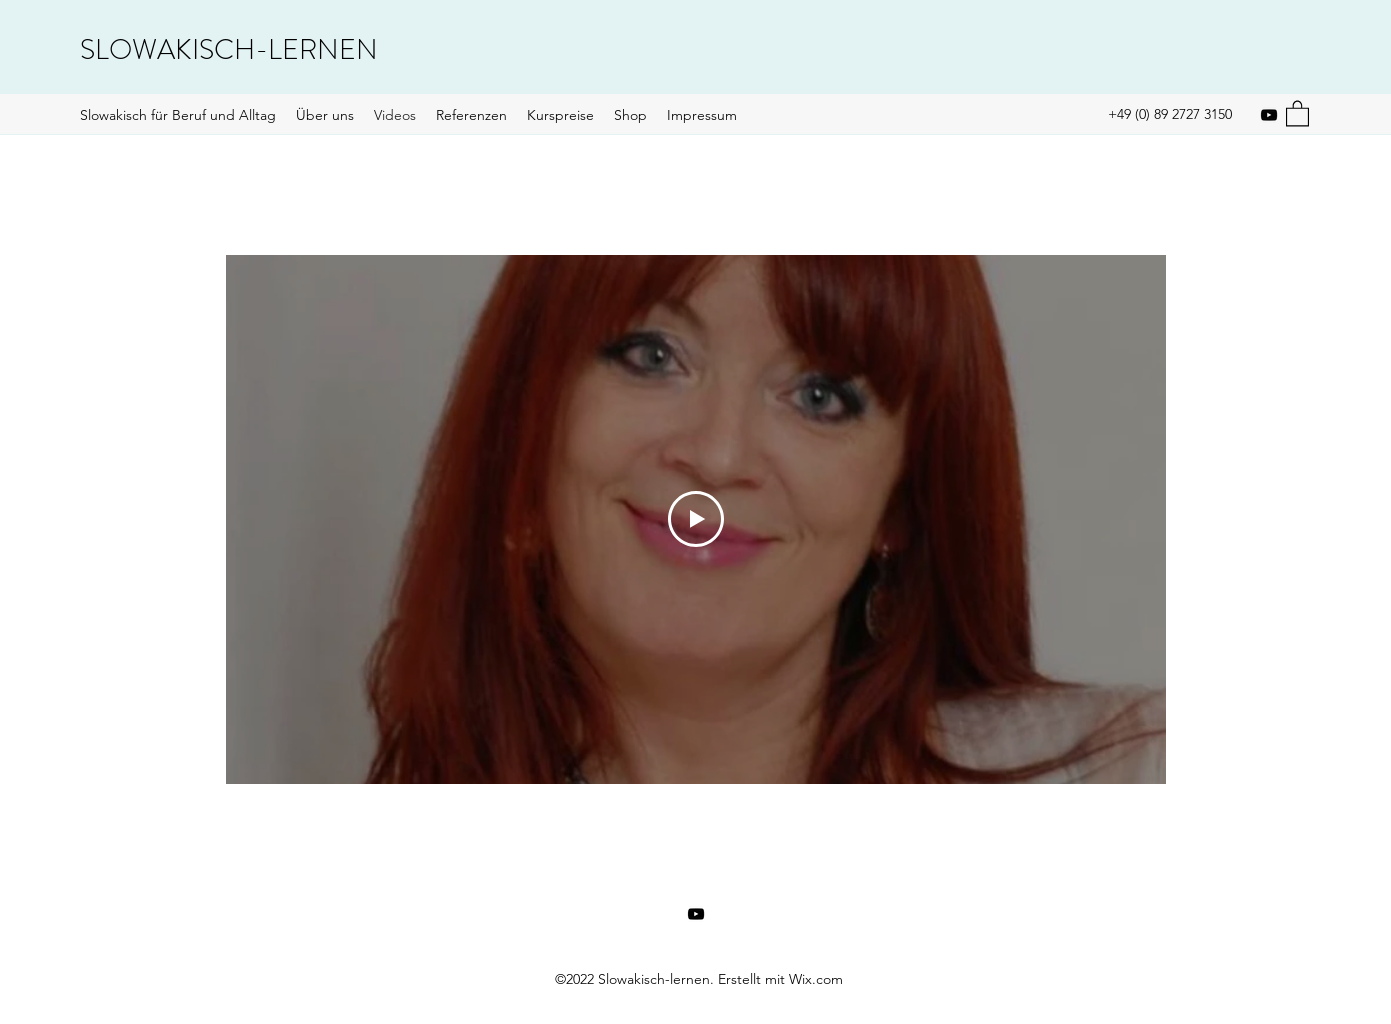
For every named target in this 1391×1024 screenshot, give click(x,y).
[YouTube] (1269, 115)
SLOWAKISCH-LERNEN (229, 50)
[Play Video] (696, 520)
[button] (1297, 112)
